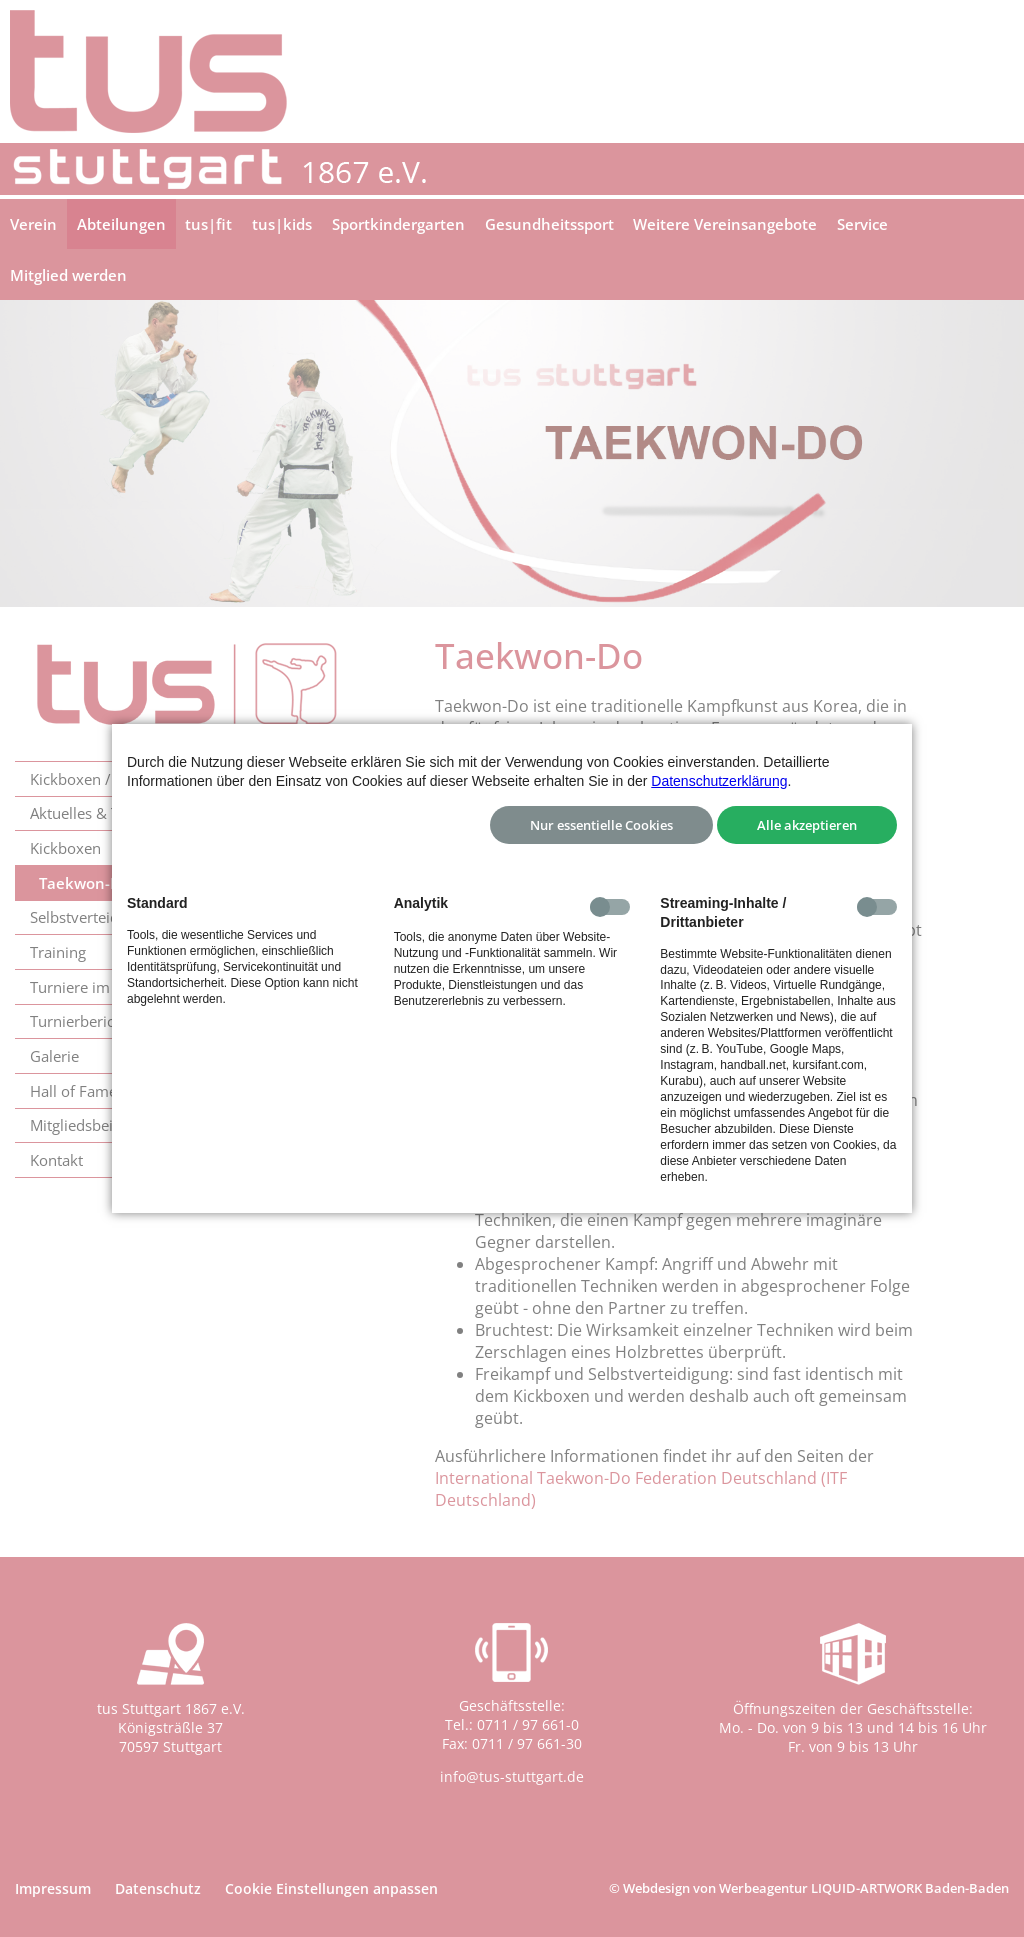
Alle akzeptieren (807, 825)
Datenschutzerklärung (719, 781)
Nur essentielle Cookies (601, 825)
